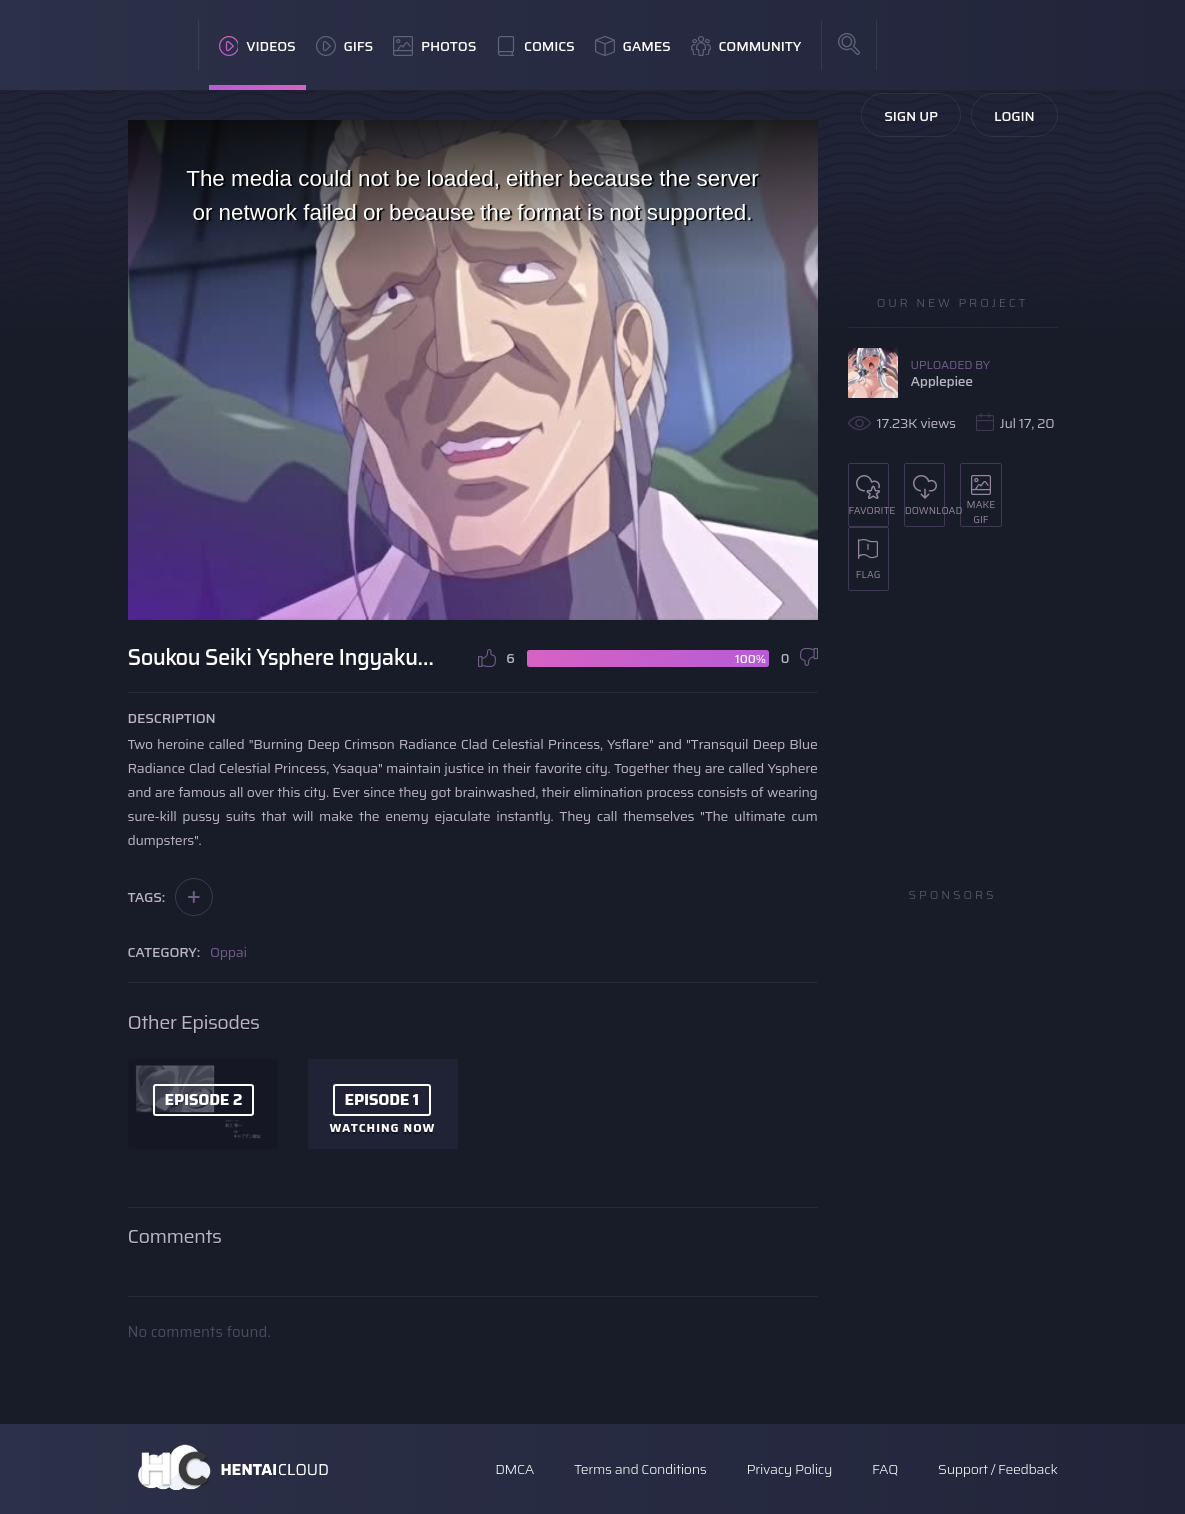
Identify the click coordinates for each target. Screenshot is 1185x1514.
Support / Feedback (997, 1469)
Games (633, 46)
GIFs (345, 46)
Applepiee (942, 381)
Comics (535, 46)
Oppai (228, 952)
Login (1014, 116)
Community (746, 46)
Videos (257, 46)
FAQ (885, 1469)
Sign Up (911, 116)
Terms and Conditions (640, 1469)
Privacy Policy (789, 1469)
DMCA (514, 1469)
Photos (434, 46)
